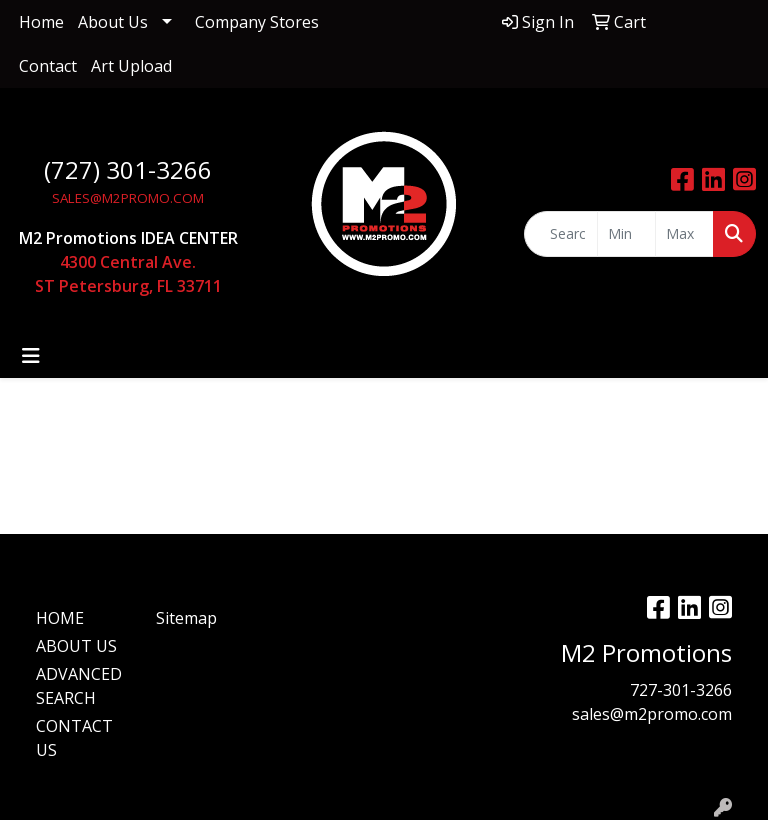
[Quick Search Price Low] (626, 234)
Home (41, 22)
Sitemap (186, 618)
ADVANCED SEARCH (79, 686)
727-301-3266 (681, 690)
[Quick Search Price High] (684, 234)
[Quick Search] (561, 234)
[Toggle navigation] (31, 356)
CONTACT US (74, 738)
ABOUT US (76, 646)
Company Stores (257, 22)
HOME (60, 618)
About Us (113, 22)
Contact (48, 66)
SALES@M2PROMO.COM (128, 198)
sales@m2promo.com (652, 714)
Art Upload (131, 66)
